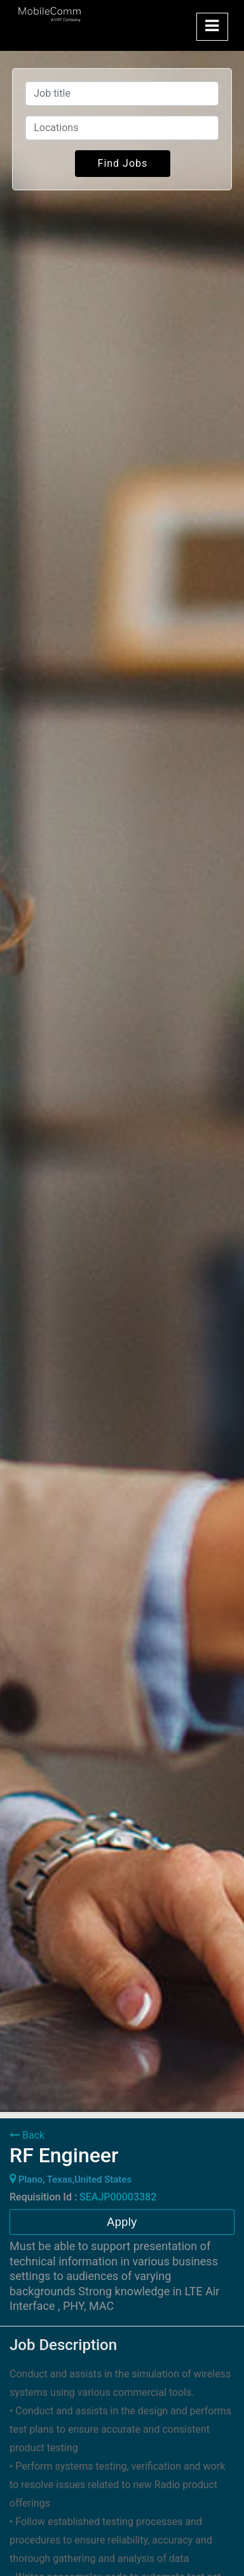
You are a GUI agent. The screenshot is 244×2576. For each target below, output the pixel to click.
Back (27, 2135)
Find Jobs (123, 163)
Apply (122, 2222)
